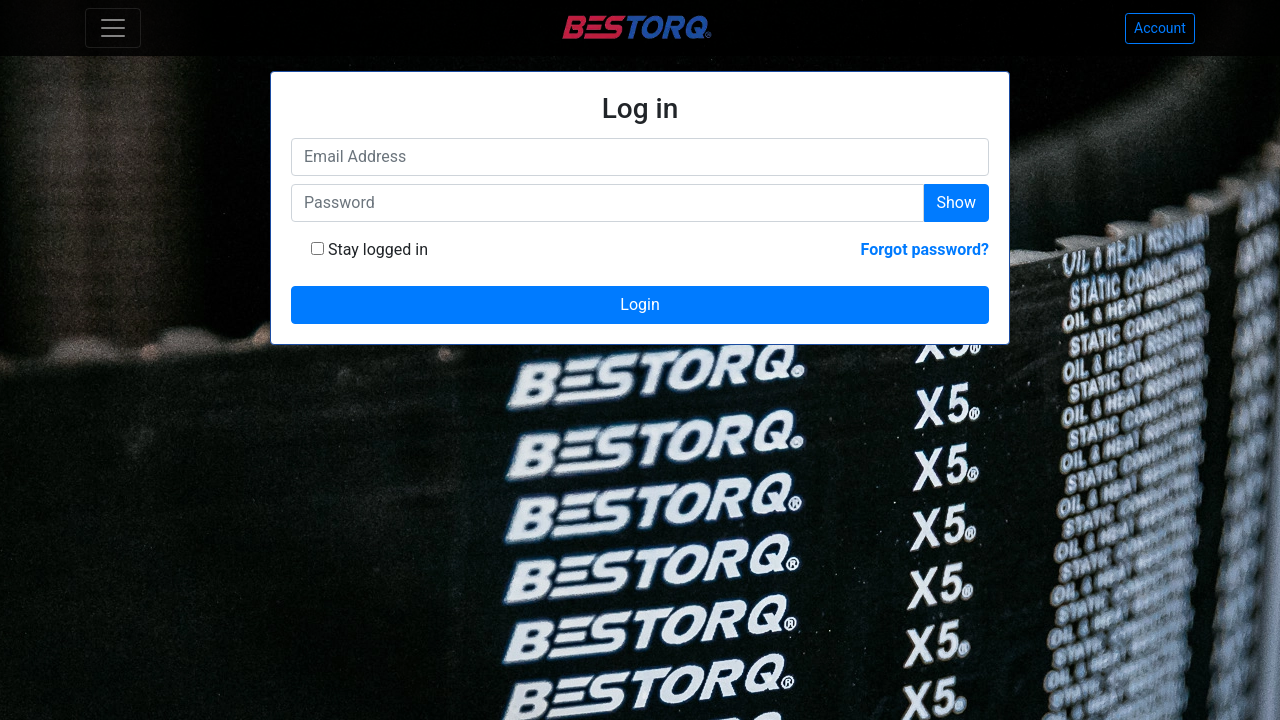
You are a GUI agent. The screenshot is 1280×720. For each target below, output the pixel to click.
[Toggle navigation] (113, 28)
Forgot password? (925, 249)
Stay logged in (376, 249)
